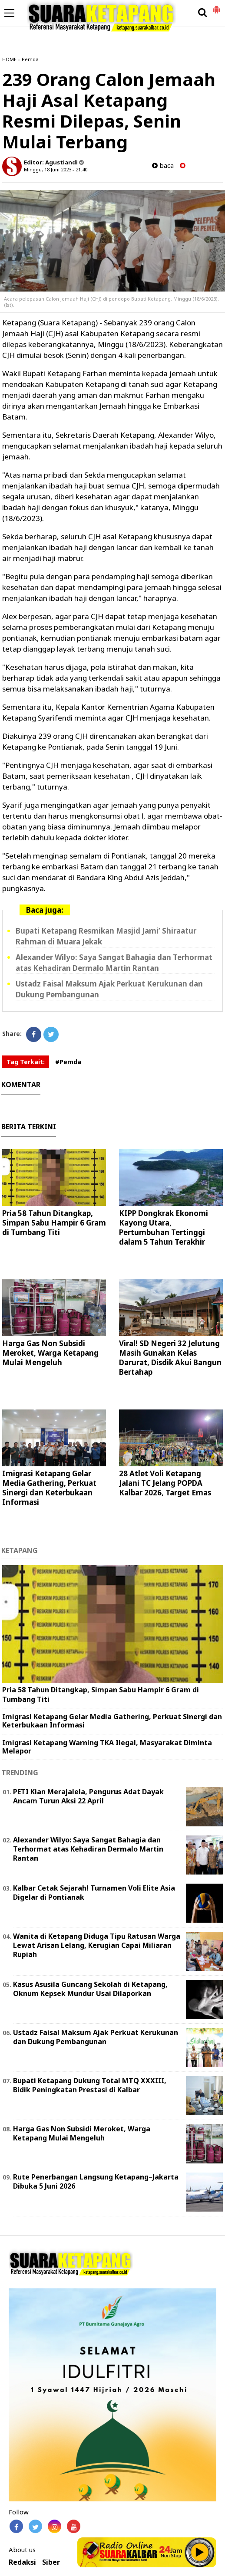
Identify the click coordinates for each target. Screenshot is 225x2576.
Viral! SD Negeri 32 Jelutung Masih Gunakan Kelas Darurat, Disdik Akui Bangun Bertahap (170, 1357)
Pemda (30, 59)
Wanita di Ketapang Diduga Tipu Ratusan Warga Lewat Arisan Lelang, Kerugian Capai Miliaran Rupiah (96, 1945)
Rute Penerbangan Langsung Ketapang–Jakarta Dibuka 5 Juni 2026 (96, 2181)
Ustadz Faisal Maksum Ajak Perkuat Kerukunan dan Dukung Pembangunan (95, 2037)
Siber (51, 2562)
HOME (9, 59)
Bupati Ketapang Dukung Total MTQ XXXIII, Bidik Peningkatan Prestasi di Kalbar (89, 2085)
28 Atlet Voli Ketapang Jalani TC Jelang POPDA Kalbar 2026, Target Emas (165, 1483)
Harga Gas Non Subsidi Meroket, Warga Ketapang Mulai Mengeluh (50, 1352)
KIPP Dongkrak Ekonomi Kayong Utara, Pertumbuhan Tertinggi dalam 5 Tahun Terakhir (163, 1227)
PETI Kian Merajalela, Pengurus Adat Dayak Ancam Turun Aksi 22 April (88, 1796)
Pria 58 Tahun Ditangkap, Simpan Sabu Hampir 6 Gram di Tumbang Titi (54, 1222)
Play (199, 2552)
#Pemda (68, 1062)
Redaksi (22, 2562)
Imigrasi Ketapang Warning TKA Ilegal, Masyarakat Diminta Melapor (107, 1747)
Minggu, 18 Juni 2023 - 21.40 (55, 169)
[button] (216, 6)
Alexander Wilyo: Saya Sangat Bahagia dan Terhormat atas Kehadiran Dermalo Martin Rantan (114, 962)
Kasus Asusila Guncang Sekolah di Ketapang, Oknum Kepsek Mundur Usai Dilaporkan (90, 1989)
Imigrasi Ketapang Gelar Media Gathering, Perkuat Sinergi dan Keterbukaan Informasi (49, 1487)
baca (163, 165)
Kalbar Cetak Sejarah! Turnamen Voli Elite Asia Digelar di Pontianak (94, 1892)
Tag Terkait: (26, 1062)
